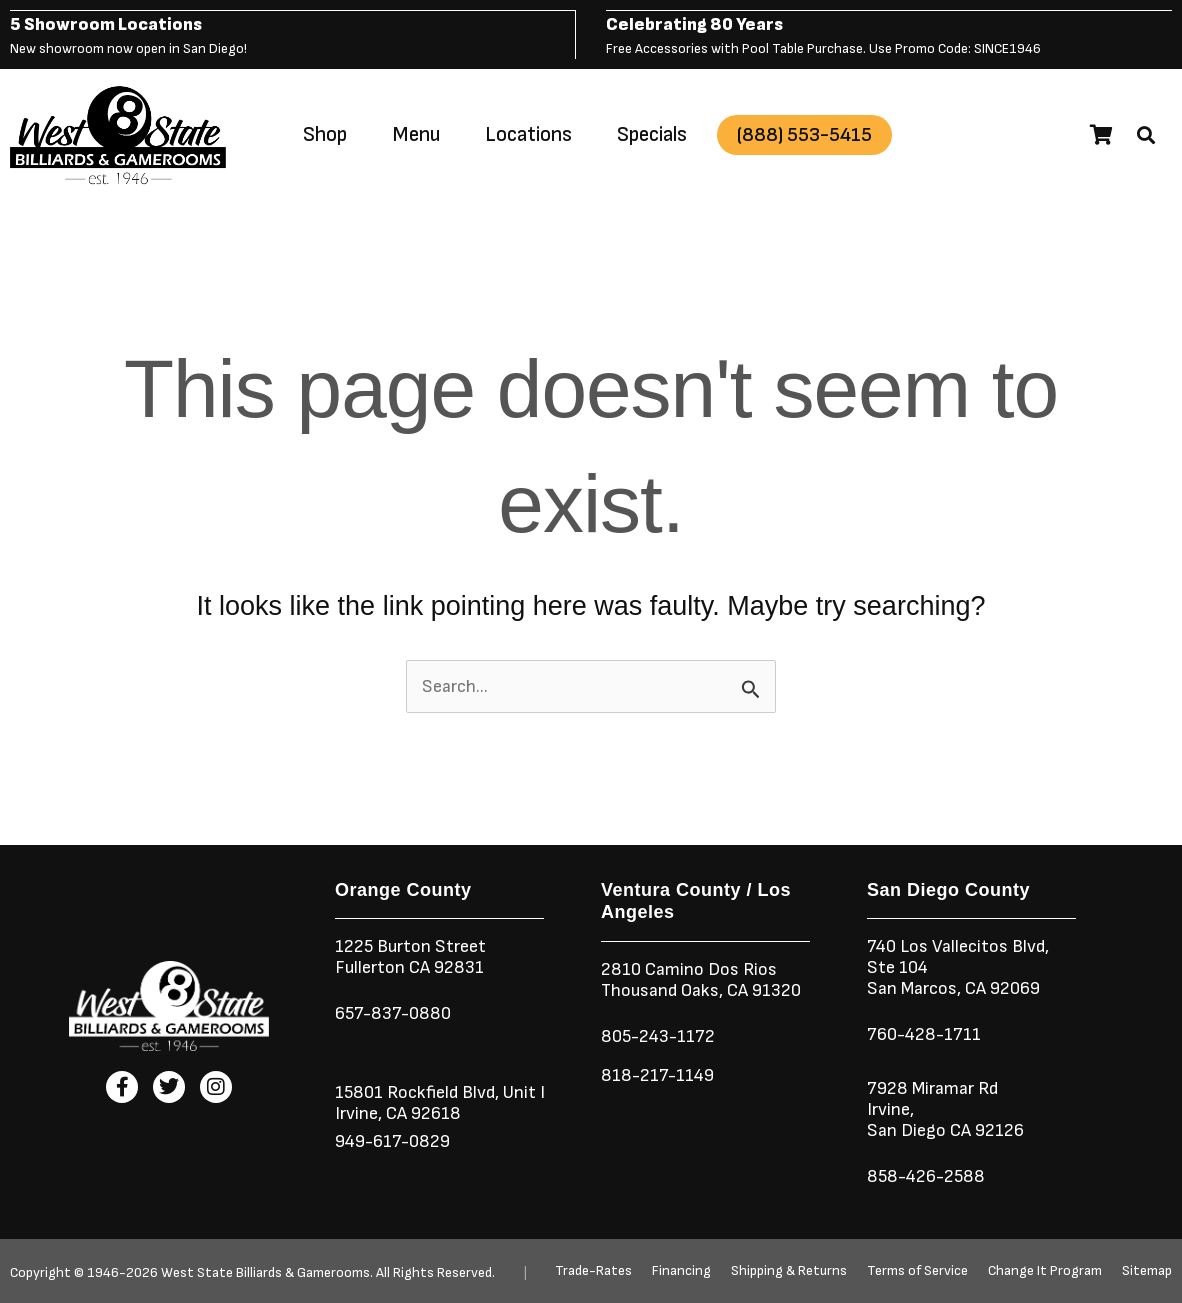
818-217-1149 (657, 1074)
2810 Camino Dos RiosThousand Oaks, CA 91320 (701, 979)
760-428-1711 (926, 1033)
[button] (1146, 134)
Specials (652, 133)
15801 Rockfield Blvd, (417, 1091)
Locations (528, 133)
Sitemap (1147, 1271)
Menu (416, 133)
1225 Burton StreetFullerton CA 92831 (410, 956)
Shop (325, 133)
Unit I (522, 1091)
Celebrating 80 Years (694, 23)
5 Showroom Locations (106, 23)
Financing (681, 1271)
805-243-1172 (658, 1035)
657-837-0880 (393, 1012)
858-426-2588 (926, 1175)
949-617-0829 (392, 1140)
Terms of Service (917, 1271)
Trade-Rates (593, 1271)
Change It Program (1045, 1271)
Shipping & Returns (789, 1271)
